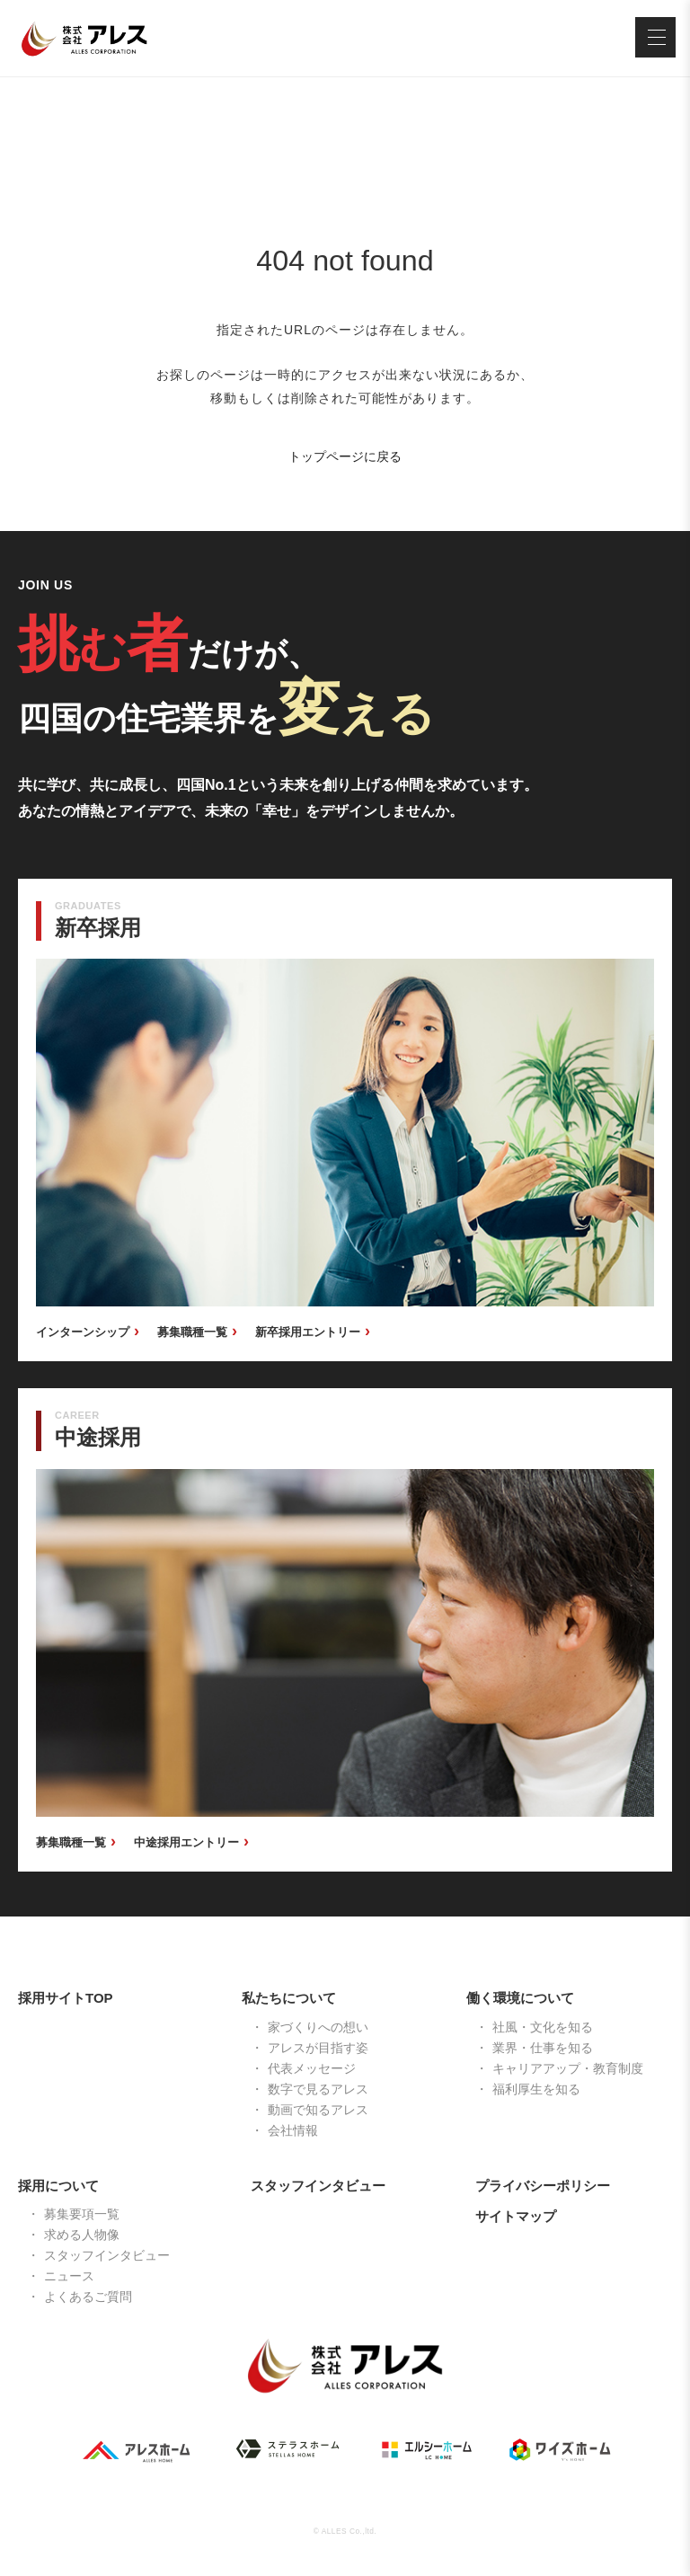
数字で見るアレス (318, 2089)
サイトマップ (515, 2216)
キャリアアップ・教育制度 (567, 2068)
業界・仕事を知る (542, 2047)
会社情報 (293, 2130)
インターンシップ (82, 1332)
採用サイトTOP (65, 1997)
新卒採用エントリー (307, 1332)
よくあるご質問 (88, 2296)
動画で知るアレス (318, 2109)
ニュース (69, 2276)
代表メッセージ (312, 2068)
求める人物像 (81, 2234)
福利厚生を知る (536, 2089)
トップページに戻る (345, 456)
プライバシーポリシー (542, 2185)
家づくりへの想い (318, 2027)
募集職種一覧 (192, 1332)
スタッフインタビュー (107, 2255)
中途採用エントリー (186, 1842)
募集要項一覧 (81, 2214)
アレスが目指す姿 (318, 2047)
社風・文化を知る (542, 2027)
